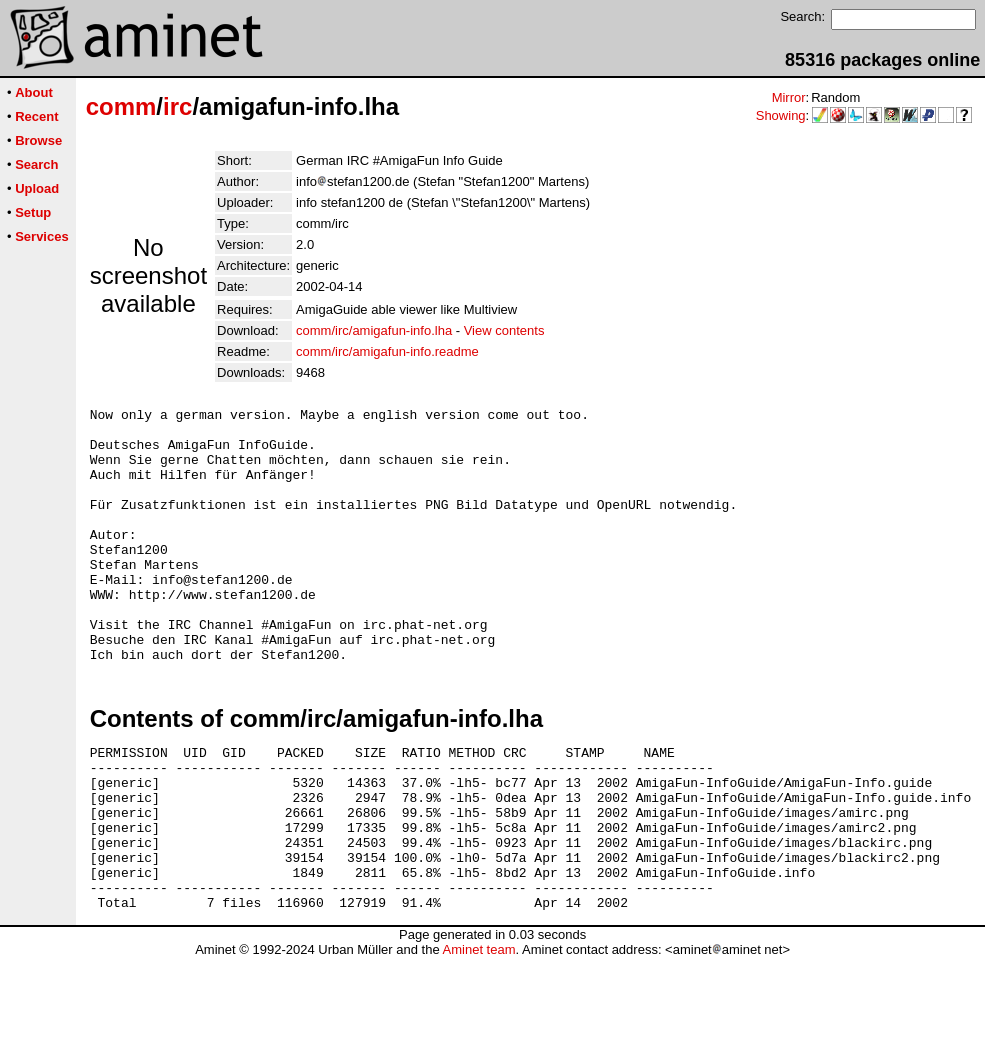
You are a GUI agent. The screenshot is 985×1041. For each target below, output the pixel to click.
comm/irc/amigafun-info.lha (374, 330)
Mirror (789, 97)
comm (121, 106)
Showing (781, 115)
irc (177, 106)
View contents (504, 330)
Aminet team (478, 1033)
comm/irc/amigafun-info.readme (387, 351)
